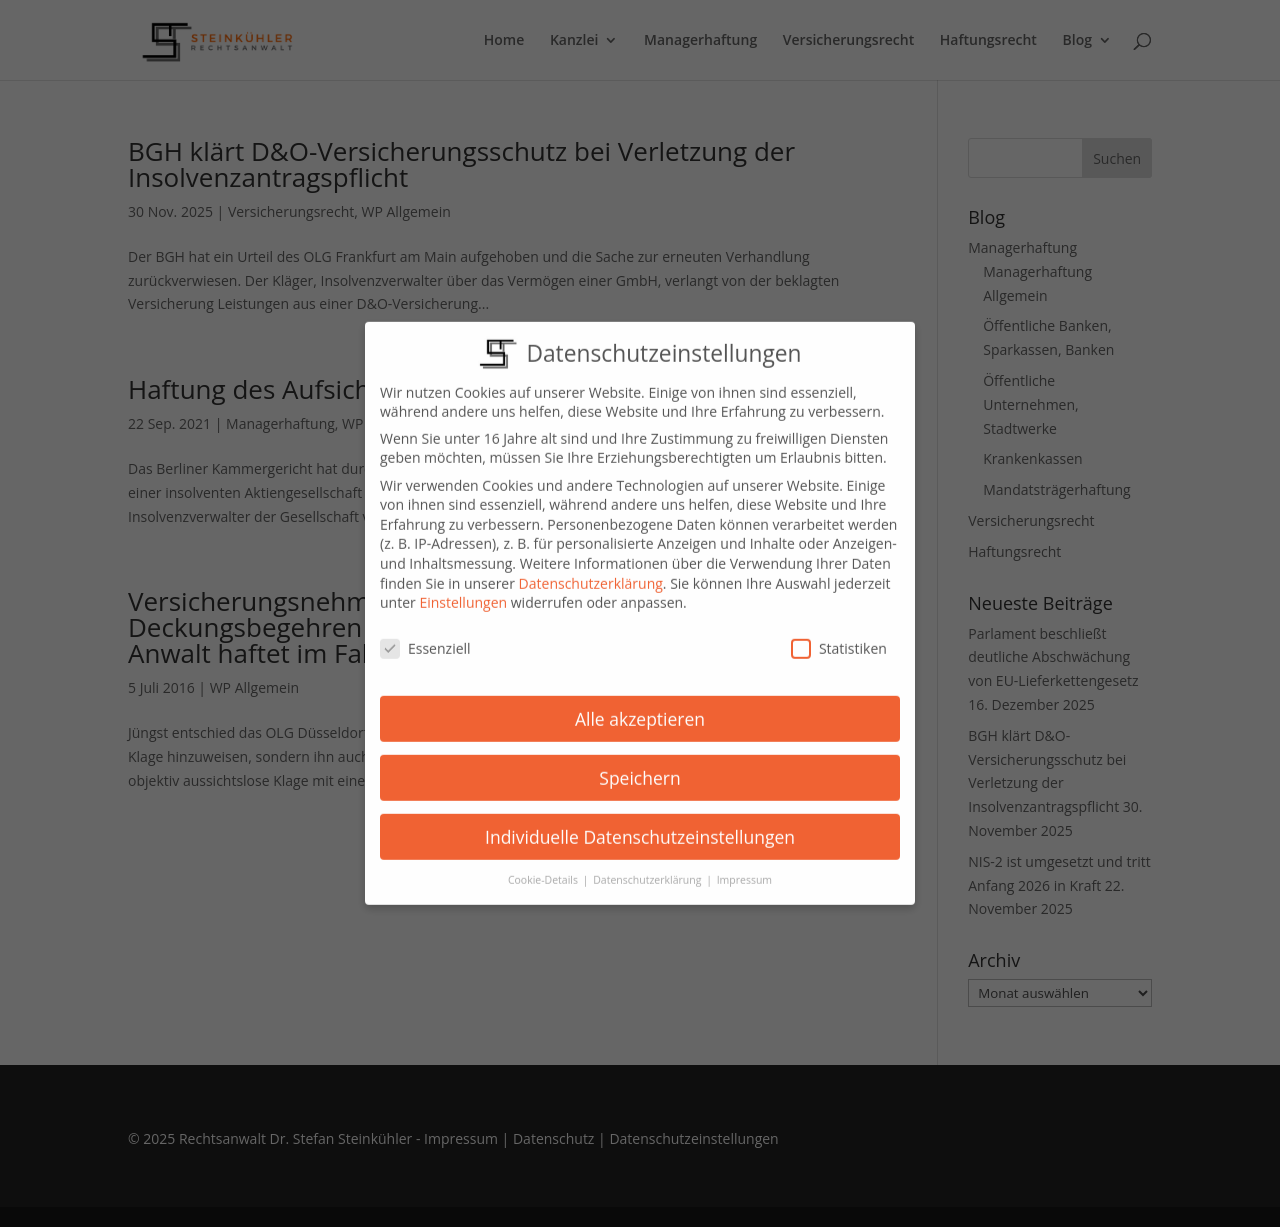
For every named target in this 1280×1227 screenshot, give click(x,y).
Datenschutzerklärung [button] (648, 866)
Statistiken (839, 634)
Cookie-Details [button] (544, 866)
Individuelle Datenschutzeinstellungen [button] (640, 822)
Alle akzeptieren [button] (640, 704)
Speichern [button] (639, 763)
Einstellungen (463, 588)
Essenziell (425, 634)
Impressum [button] (744, 866)
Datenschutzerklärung (591, 568)
